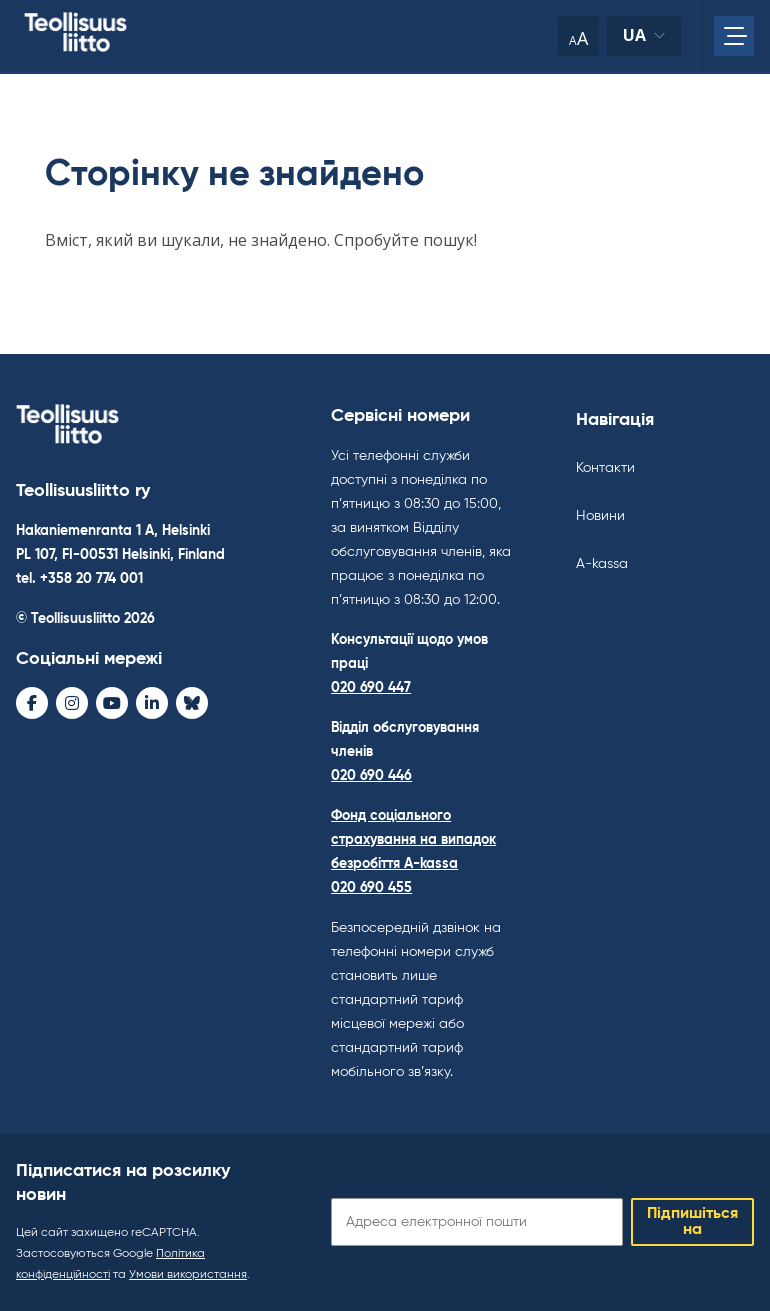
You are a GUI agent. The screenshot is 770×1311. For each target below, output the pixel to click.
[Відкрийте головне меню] (734, 36)
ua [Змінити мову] (644, 40)
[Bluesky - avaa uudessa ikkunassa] (192, 703)
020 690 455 (371, 888)
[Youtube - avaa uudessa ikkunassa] (112, 703)
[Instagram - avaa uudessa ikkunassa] (72, 703)
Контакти (605, 468)
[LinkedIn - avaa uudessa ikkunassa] (152, 703)
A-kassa (602, 564)
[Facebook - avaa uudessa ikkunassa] (32, 703)
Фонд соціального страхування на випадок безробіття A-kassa (413, 840)
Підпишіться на (692, 1222)
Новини (600, 516)
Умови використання (188, 1275)
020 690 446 (371, 776)
